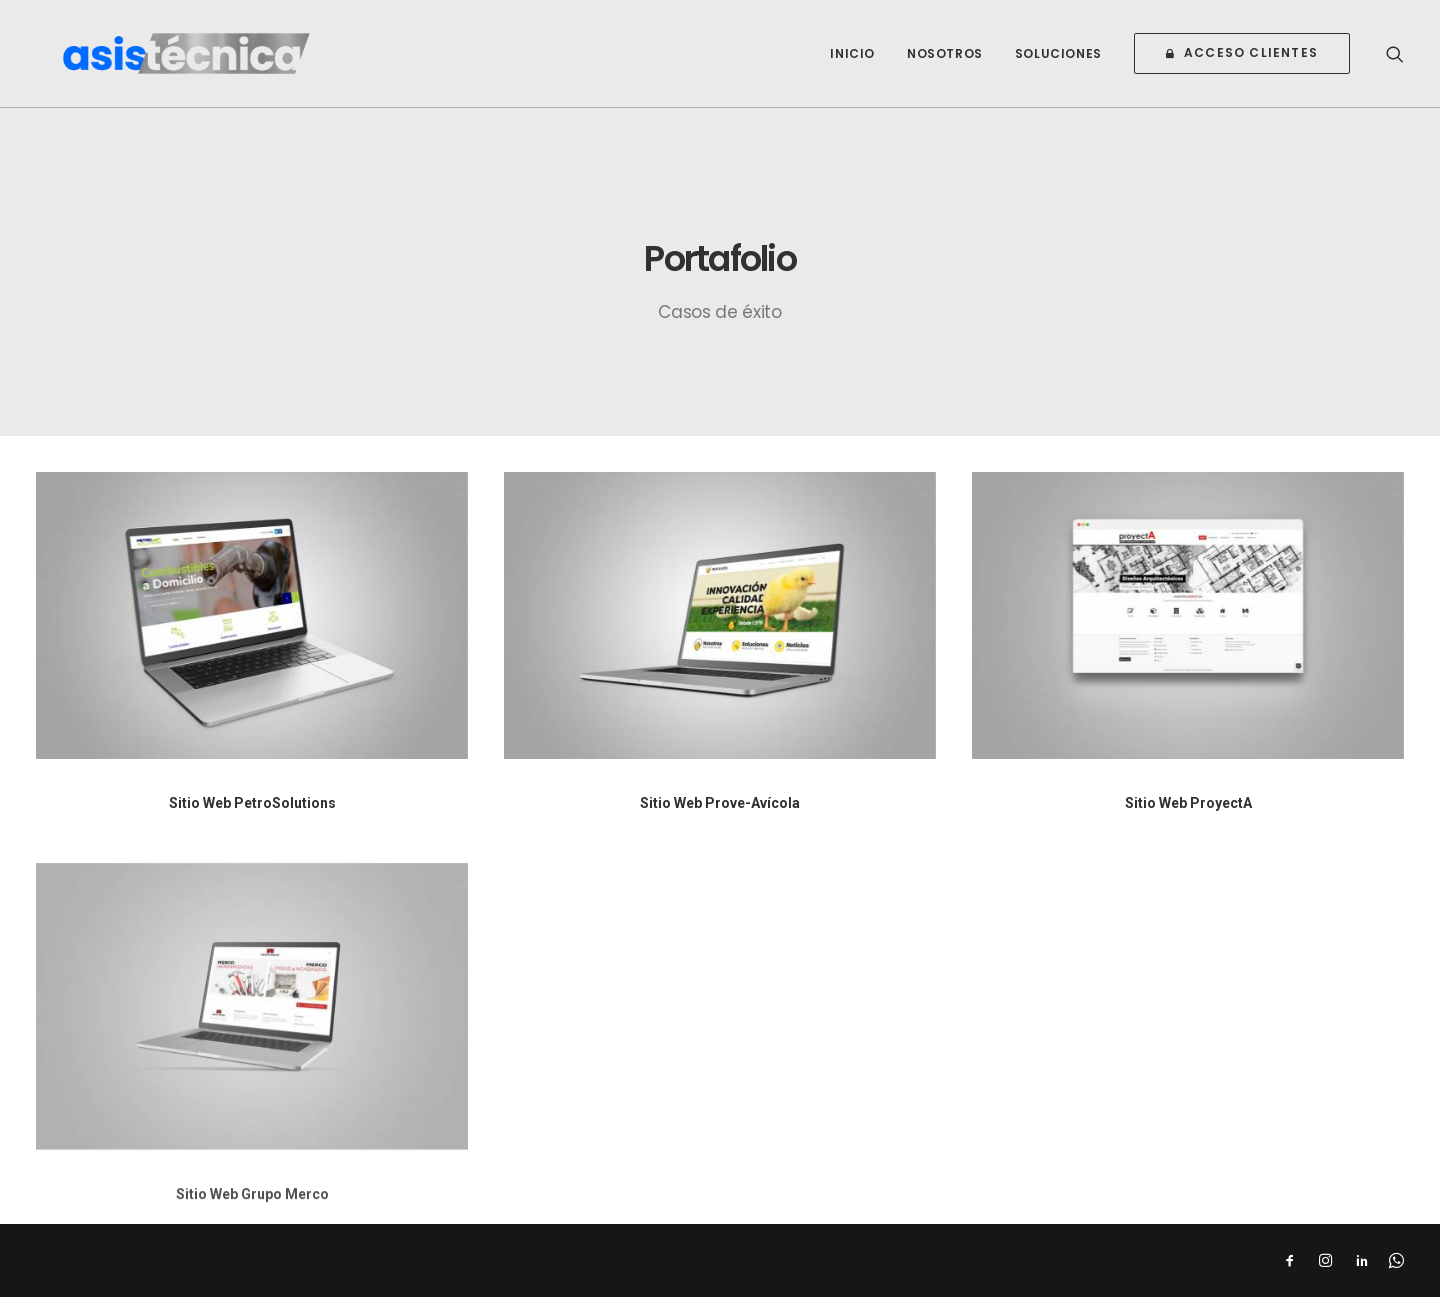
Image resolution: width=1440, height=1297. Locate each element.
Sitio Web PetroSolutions (252, 803)
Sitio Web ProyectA (1188, 803)
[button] (1395, 64)
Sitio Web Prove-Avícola (720, 803)
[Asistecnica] (211, 64)
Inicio (852, 64)
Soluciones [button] (1058, 64)
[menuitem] (852, 64)
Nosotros (945, 64)
